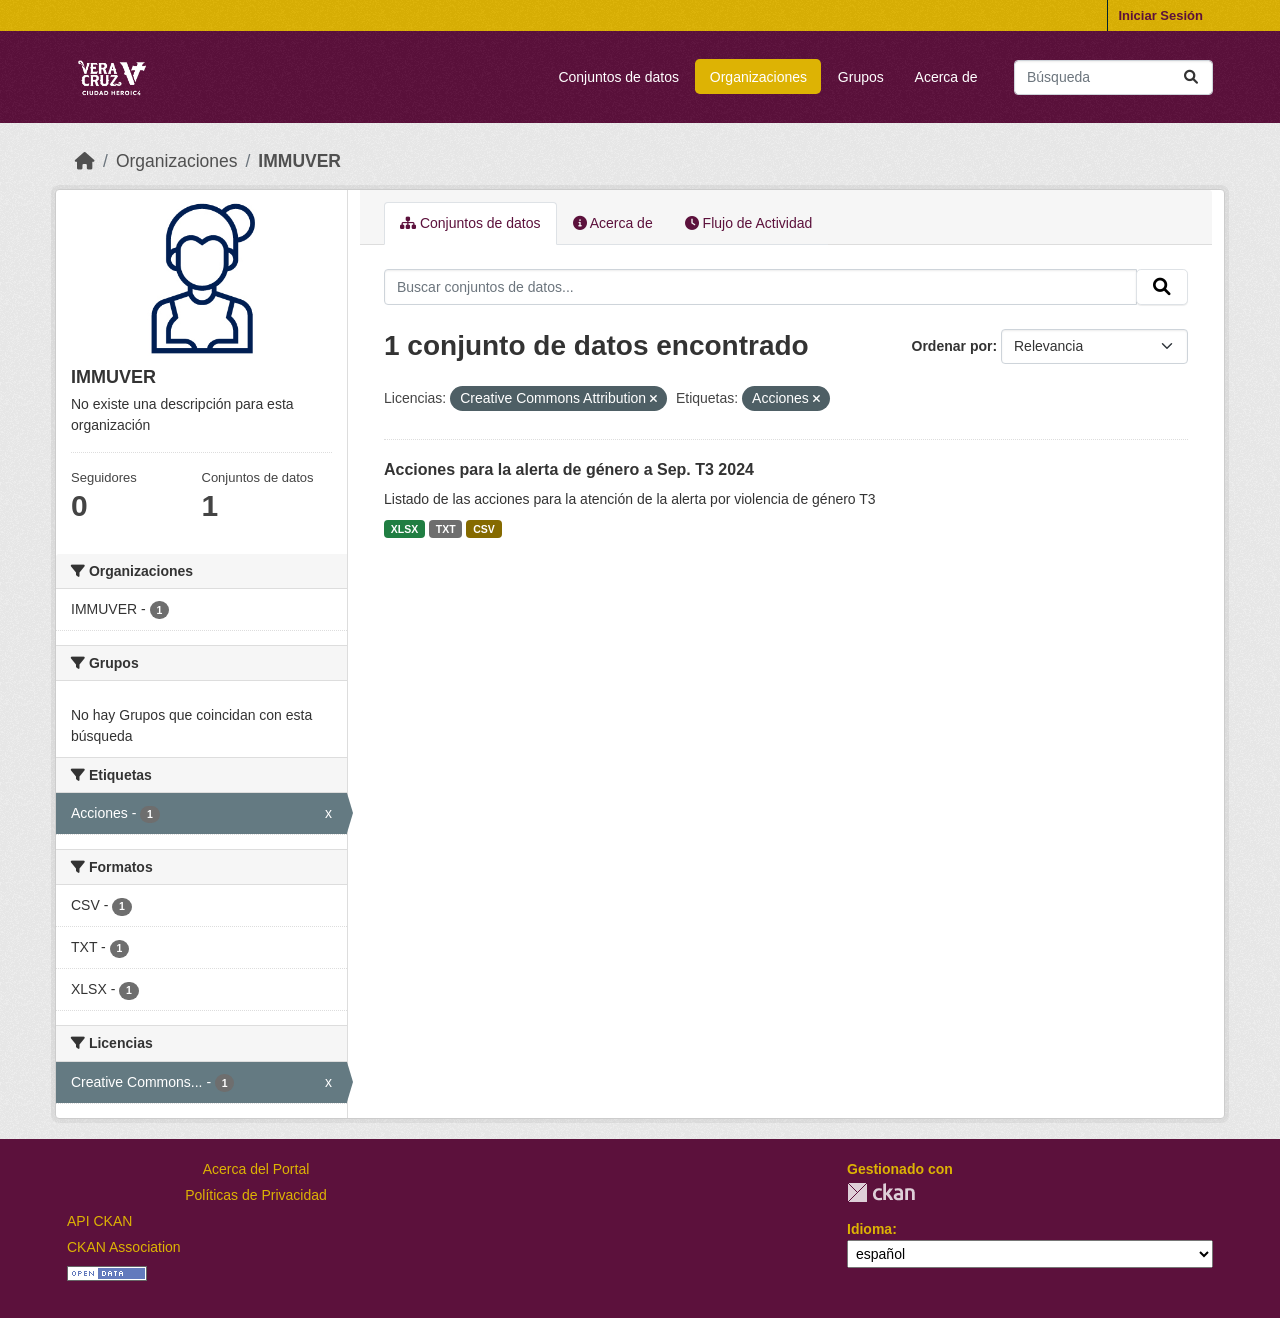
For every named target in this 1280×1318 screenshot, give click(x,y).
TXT (446, 529)
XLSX (404, 529)
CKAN (881, 1192)
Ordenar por (952, 346)
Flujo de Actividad (749, 223)
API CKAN (99, 1221)
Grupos (861, 77)
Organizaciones (758, 77)
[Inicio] (85, 161)
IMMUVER (299, 161)
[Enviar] (1191, 77)
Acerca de (946, 77)
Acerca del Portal (256, 1169)
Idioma (869, 1229)
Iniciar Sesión (1160, 15)
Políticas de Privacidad (256, 1195)
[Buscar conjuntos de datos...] (1113, 77)
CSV (484, 529)
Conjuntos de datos (618, 77)
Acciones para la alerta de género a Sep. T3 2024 (569, 469)
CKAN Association (124, 1247)
